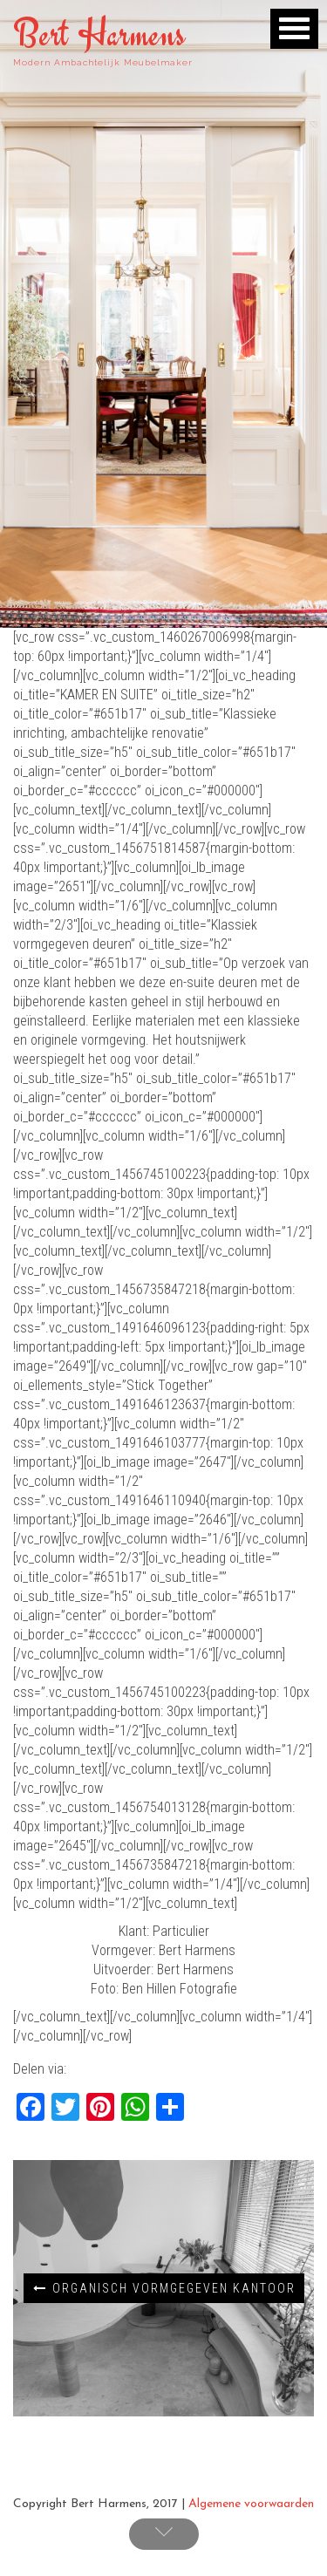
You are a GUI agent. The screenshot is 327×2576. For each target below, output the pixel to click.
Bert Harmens (99, 33)
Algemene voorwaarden (251, 2504)
